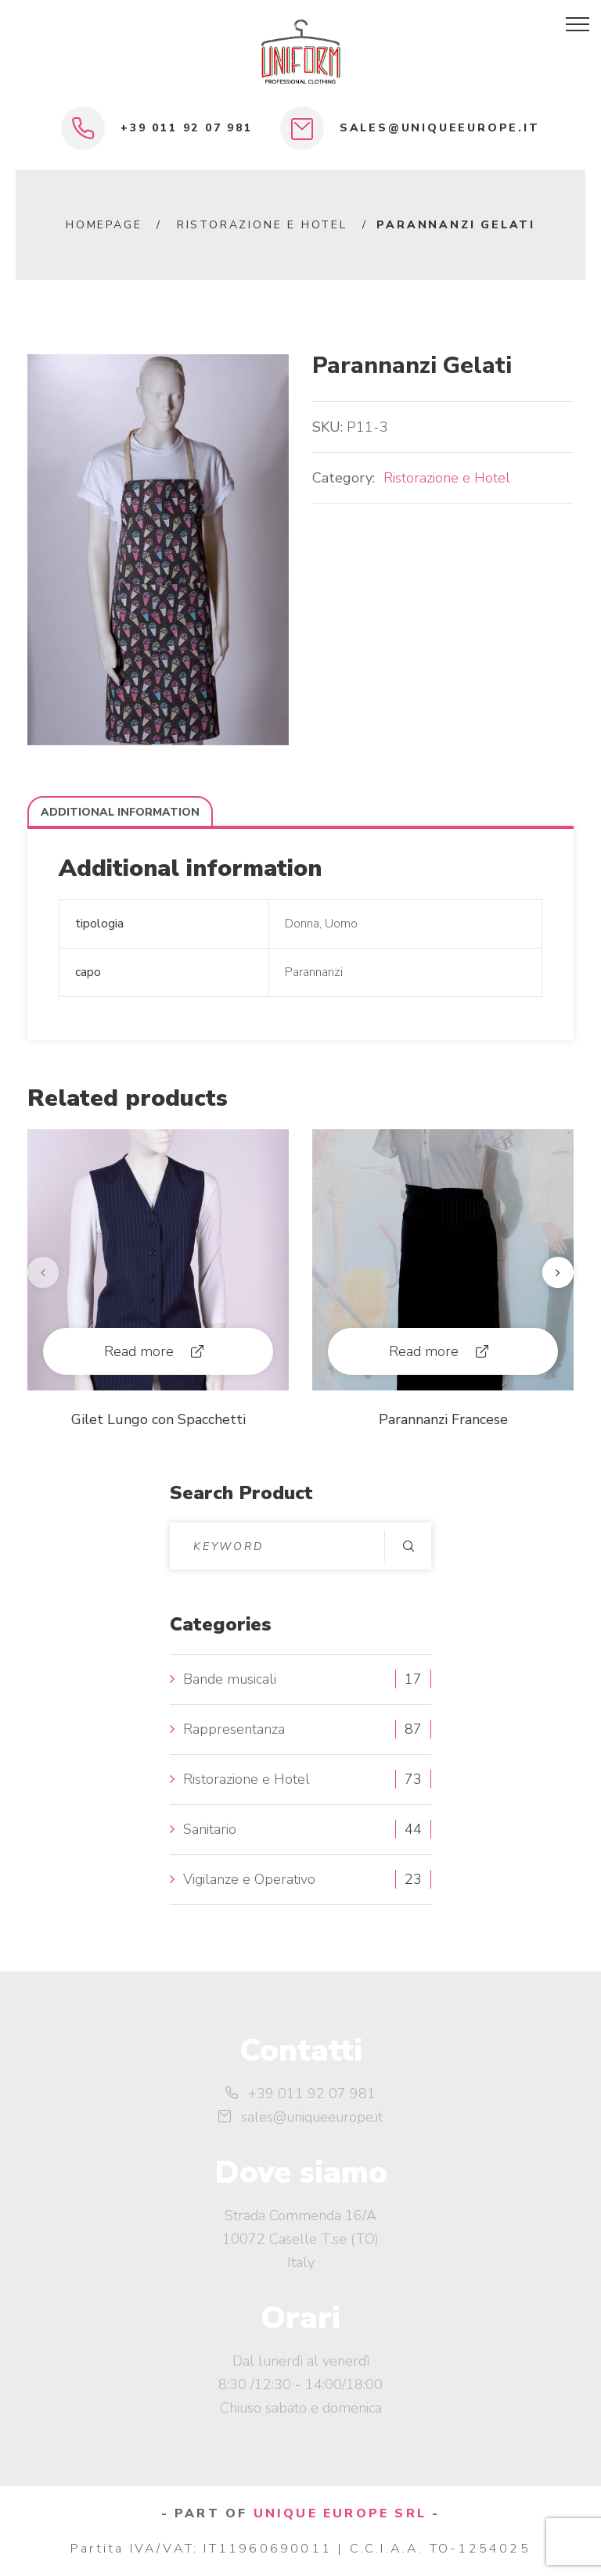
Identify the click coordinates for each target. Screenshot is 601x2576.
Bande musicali (229, 1679)
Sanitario (209, 1829)
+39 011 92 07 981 (187, 127)
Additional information (120, 812)
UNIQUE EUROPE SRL (340, 2513)
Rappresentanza (234, 1729)
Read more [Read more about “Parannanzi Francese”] (424, 1351)
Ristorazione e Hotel (262, 224)
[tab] (120, 811)
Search (407, 1546)
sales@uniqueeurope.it (440, 127)
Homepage (104, 224)
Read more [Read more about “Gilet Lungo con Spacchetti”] (139, 1351)
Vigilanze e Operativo (249, 1879)
